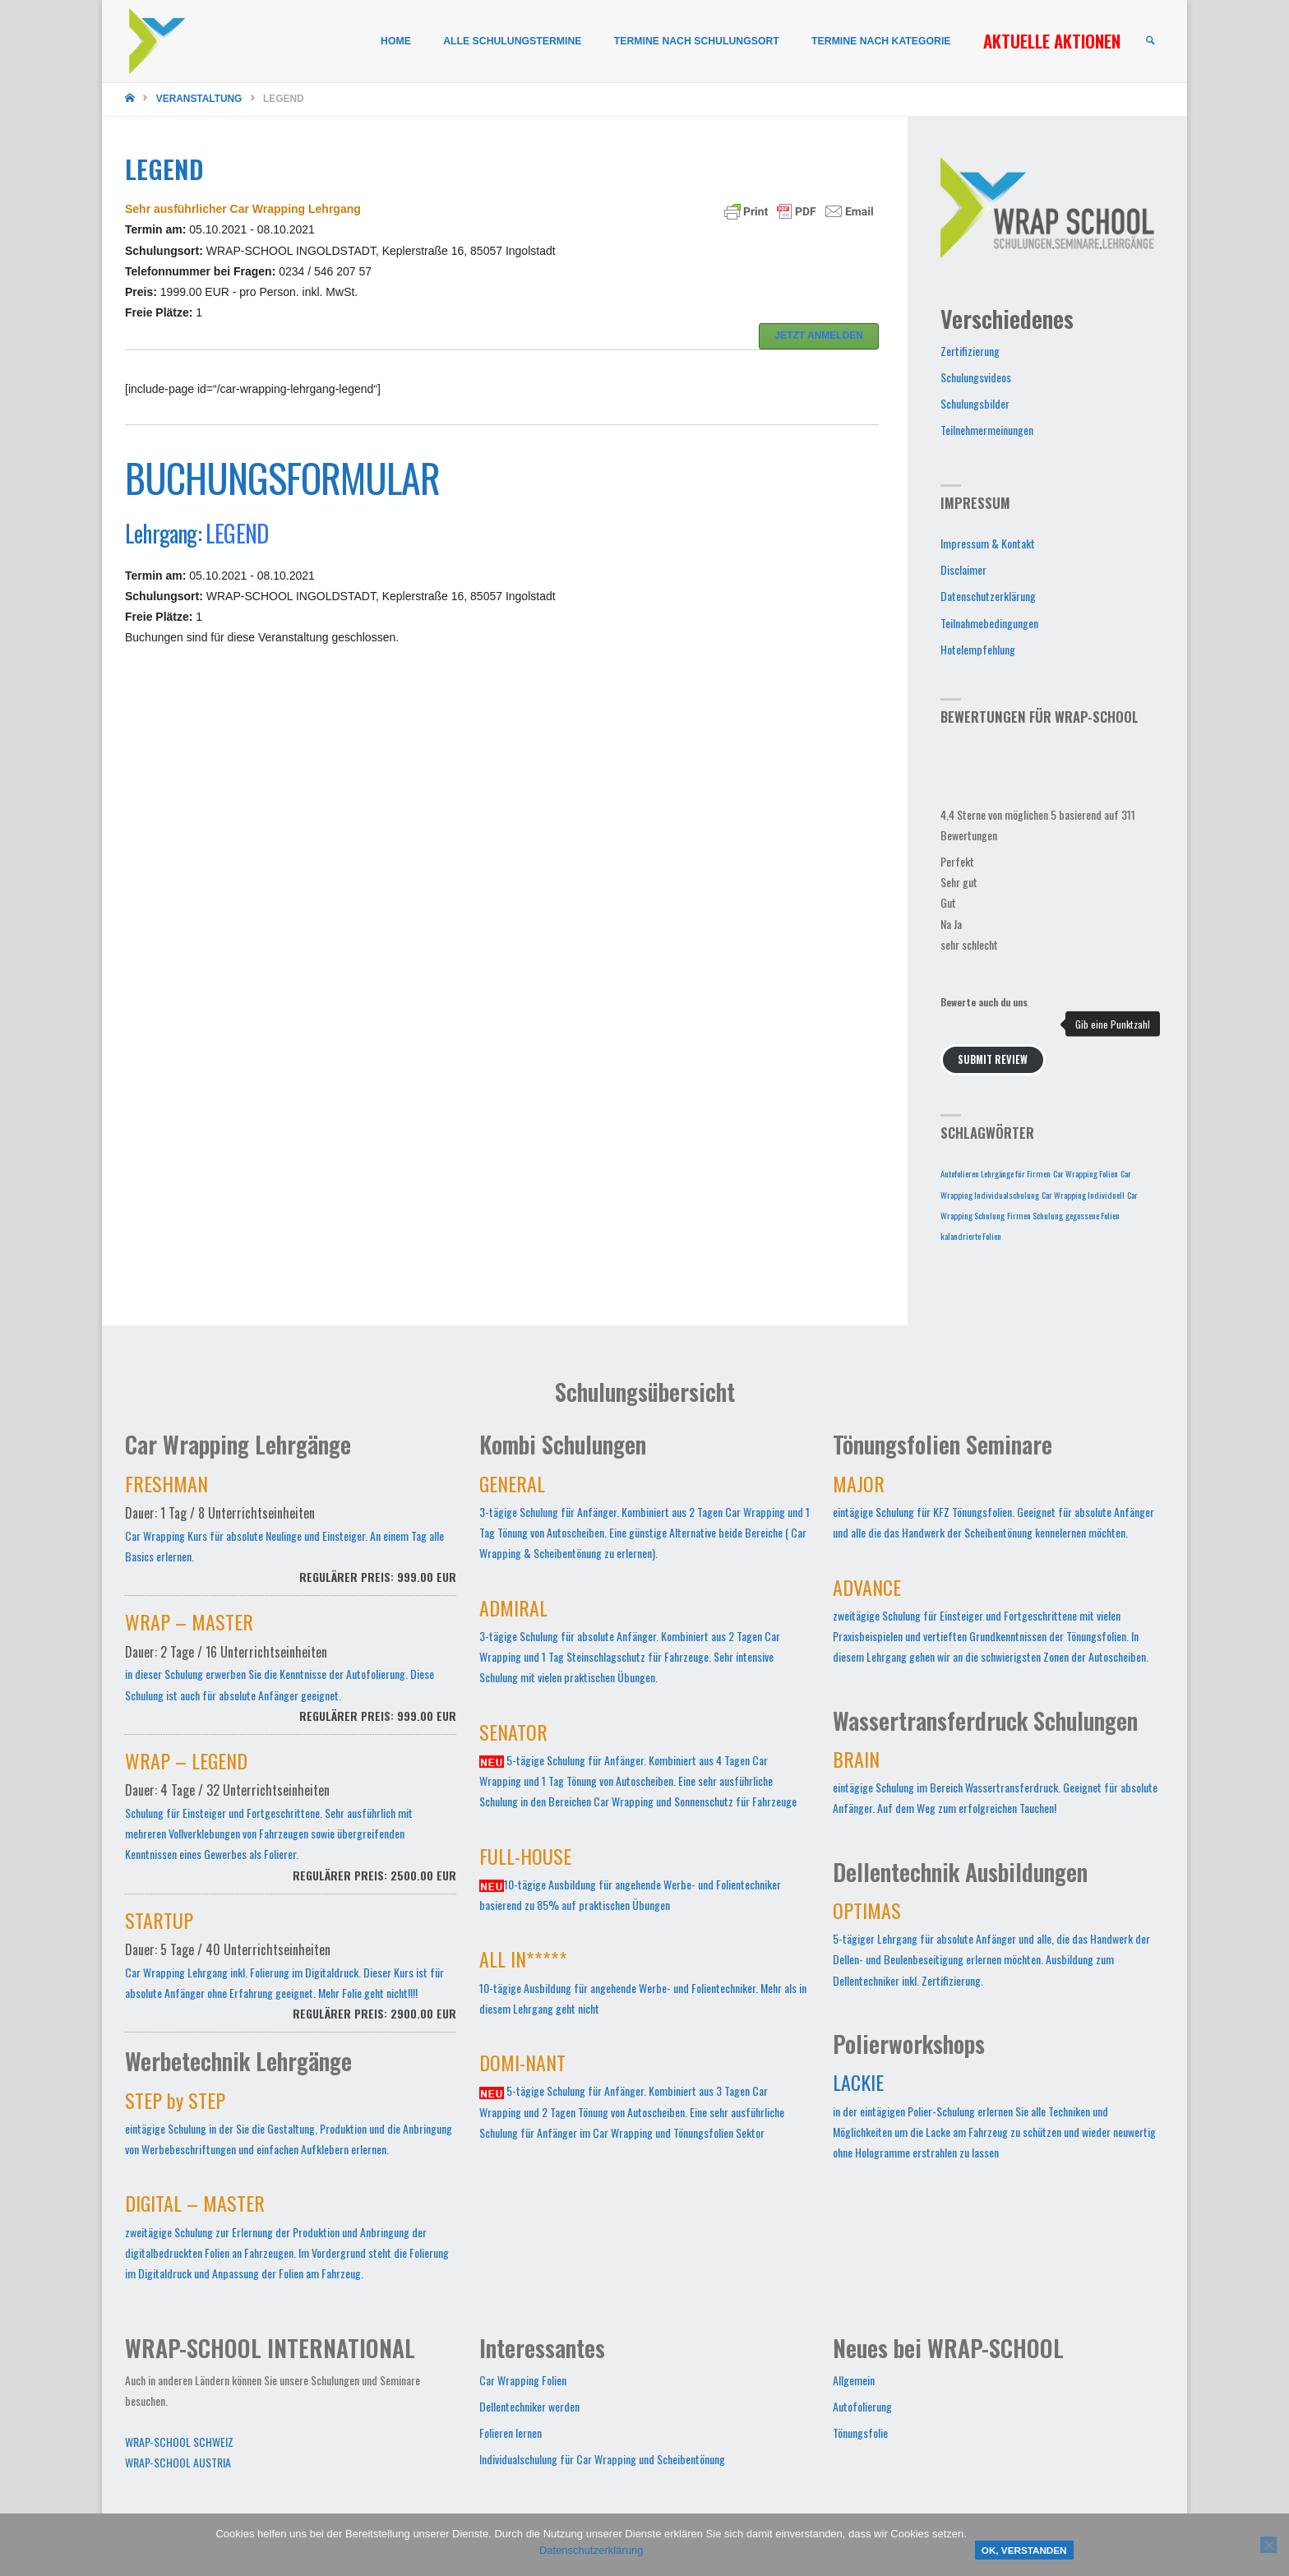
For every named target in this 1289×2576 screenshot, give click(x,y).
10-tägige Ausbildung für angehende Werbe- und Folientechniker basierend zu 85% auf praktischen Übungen (630, 1882)
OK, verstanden (1024, 2550)
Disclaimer (963, 569)
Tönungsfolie (860, 2432)
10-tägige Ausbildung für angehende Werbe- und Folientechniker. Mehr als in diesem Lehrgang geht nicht (642, 1985)
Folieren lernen (510, 2432)
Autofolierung (862, 2406)
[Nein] (1268, 2545)
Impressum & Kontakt (987, 543)
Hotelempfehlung (977, 649)
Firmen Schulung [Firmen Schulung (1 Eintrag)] (1035, 1215)
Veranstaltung (199, 98)
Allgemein (854, 2380)
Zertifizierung (970, 350)
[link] (1149, 41)
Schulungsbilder (974, 403)
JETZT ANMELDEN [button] (818, 335)
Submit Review (993, 1059)
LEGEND (237, 533)
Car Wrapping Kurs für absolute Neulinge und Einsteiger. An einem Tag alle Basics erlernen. (290, 1537)
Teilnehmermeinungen (986, 429)
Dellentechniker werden (529, 2406)
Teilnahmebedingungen (989, 622)
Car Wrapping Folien (522, 2380)
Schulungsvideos (975, 377)
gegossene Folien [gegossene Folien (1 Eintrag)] (1092, 1215)
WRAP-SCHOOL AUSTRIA (178, 2462)
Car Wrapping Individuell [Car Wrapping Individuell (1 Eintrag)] (1083, 1194)
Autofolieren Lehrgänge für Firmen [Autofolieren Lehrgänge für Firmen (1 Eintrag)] (995, 1173)
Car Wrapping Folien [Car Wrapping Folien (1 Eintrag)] (1085, 1173)
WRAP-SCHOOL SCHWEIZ (179, 2441)
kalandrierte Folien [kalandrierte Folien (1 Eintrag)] (970, 1235)
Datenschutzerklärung (988, 595)
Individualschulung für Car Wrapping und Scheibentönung (602, 2458)
